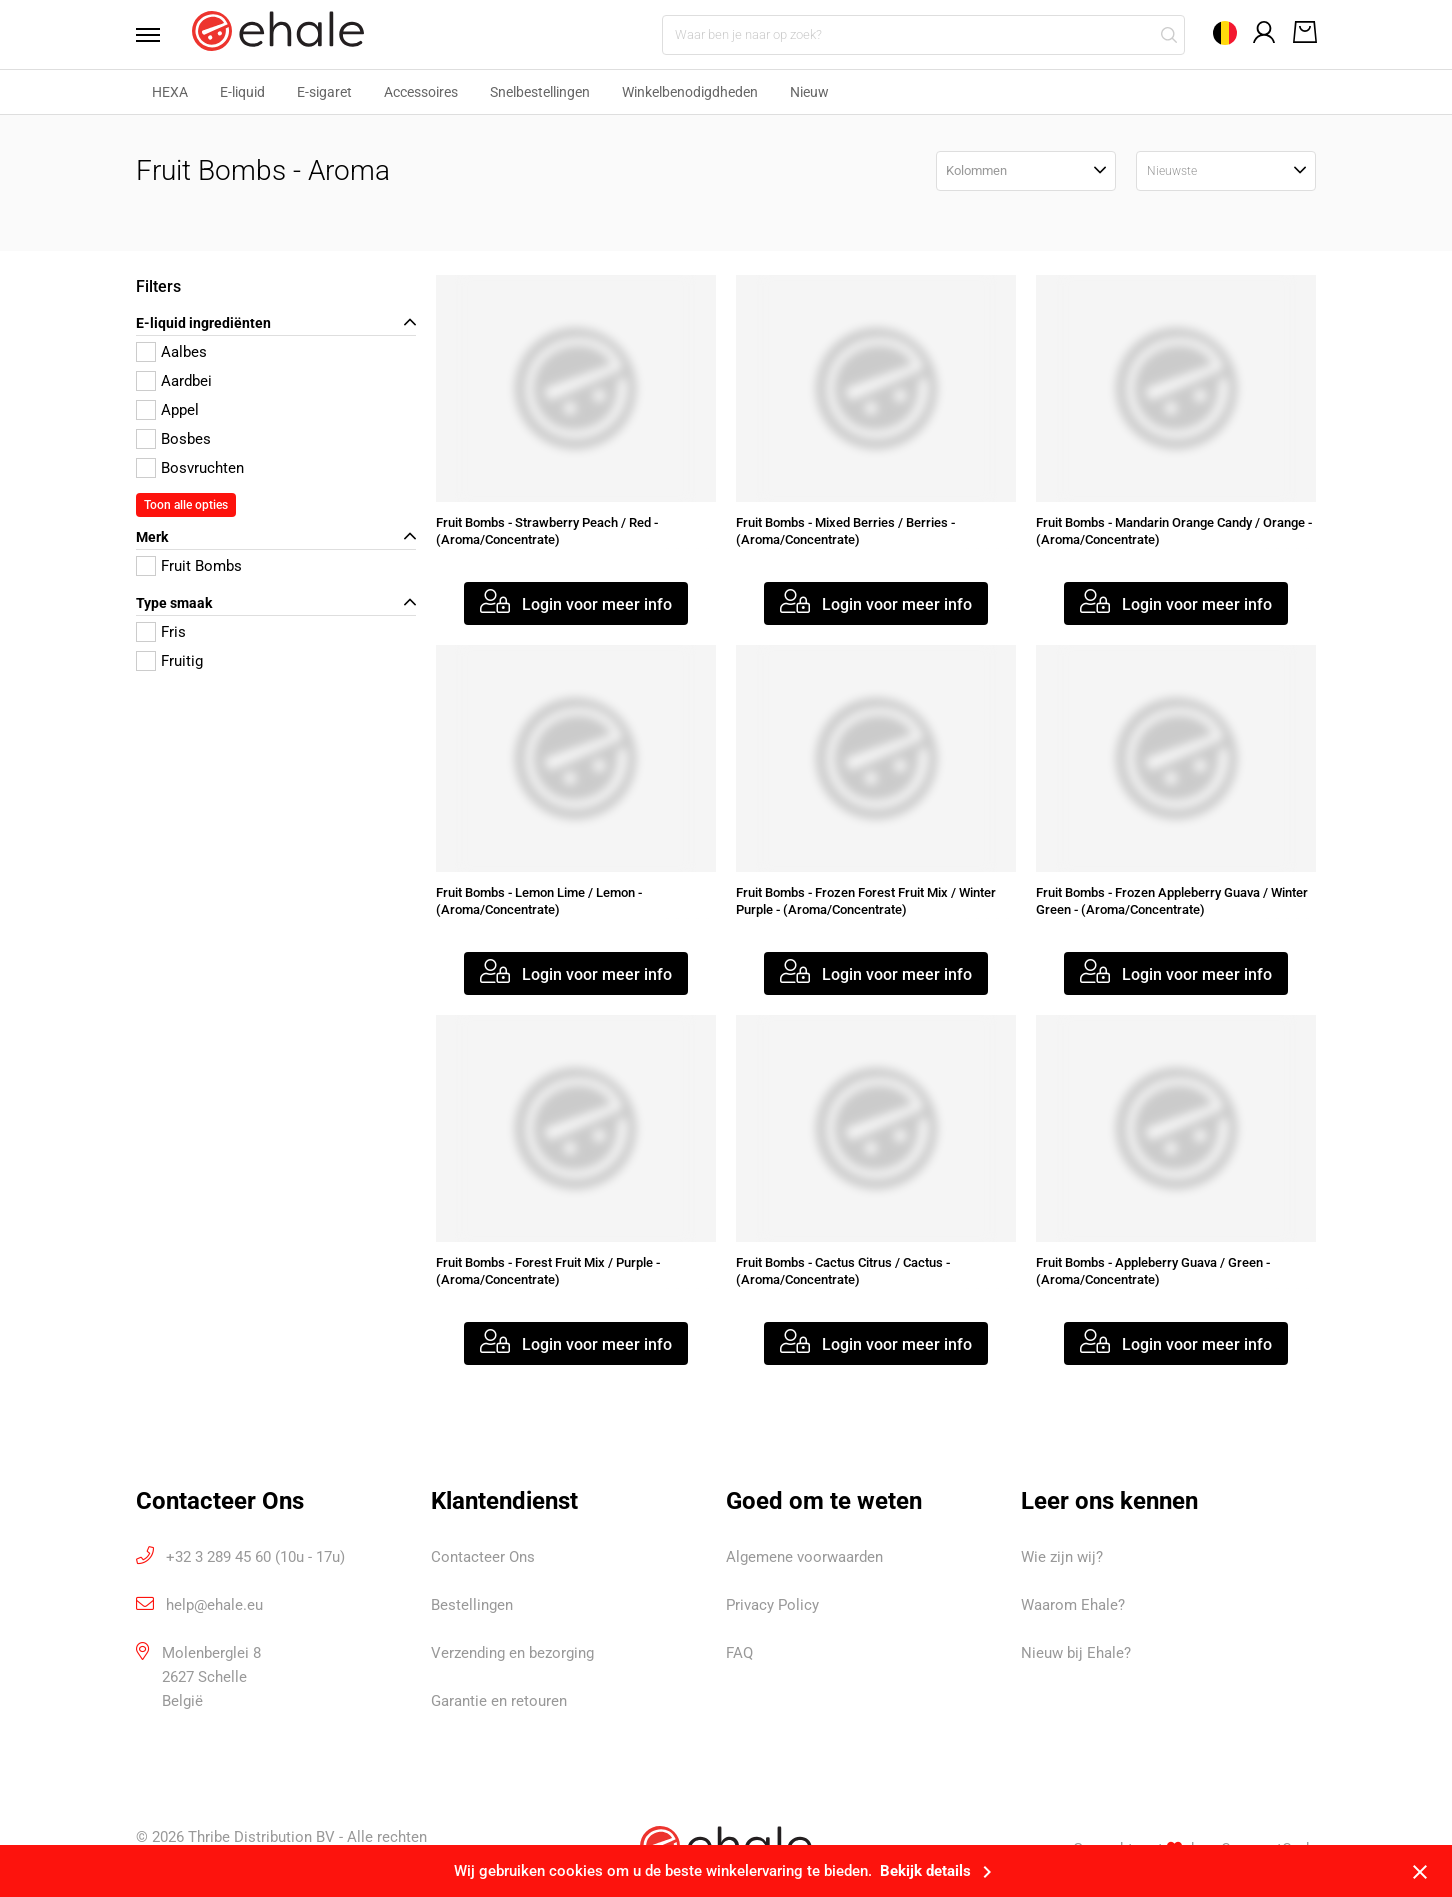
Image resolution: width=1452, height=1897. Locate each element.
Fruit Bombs (201, 566)
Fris (173, 632)
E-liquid (242, 92)
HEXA (170, 92)
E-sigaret (324, 92)
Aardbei (186, 381)
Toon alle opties (186, 505)
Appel (180, 410)
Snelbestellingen (540, 92)
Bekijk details (939, 1871)
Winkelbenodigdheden (690, 92)
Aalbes (184, 352)
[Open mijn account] (1265, 33)
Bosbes (186, 439)
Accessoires (421, 92)
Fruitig (182, 661)
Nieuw (809, 92)
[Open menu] (154, 35)
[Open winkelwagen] (1301, 34)
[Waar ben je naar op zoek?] (923, 35)
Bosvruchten (202, 468)
